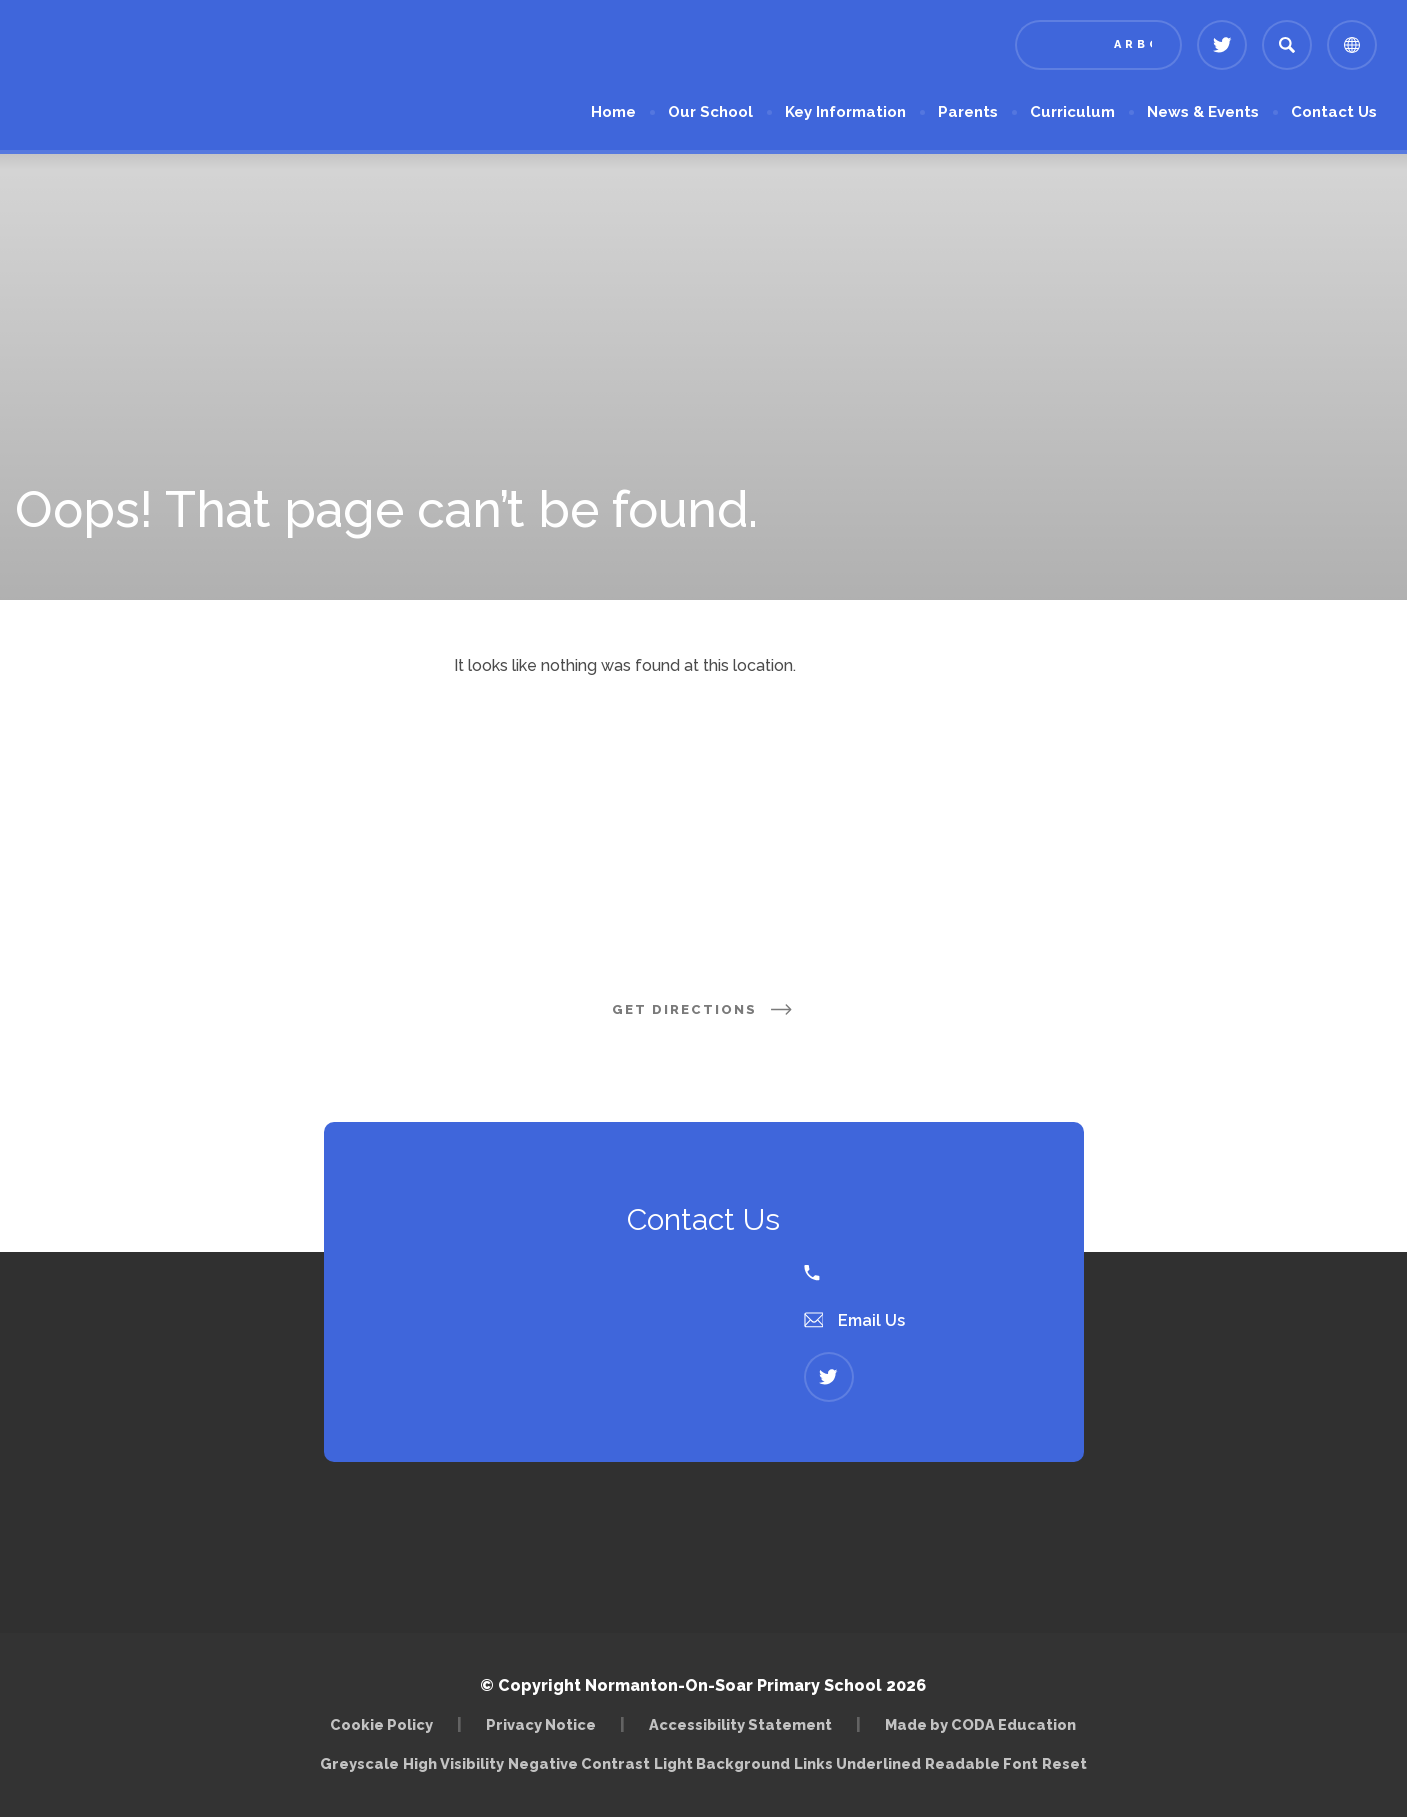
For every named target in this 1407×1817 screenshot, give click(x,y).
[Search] (1287, 45)
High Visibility (453, 1763)
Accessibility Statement (740, 1724)
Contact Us (1334, 112)
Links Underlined (857, 1763)
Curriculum (1072, 112)
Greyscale (359, 1763)
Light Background (722, 1763)
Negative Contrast (579, 1763)
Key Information (845, 112)
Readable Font (981, 1763)
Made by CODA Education (980, 1724)
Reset (1064, 1763)
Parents (968, 112)
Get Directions (704, 1009)
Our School (710, 112)
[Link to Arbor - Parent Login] (1098, 45)
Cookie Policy (381, 1724)
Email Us (855, 1320)
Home (613, 112)
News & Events (1203, 112)
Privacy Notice (541, 1724)
